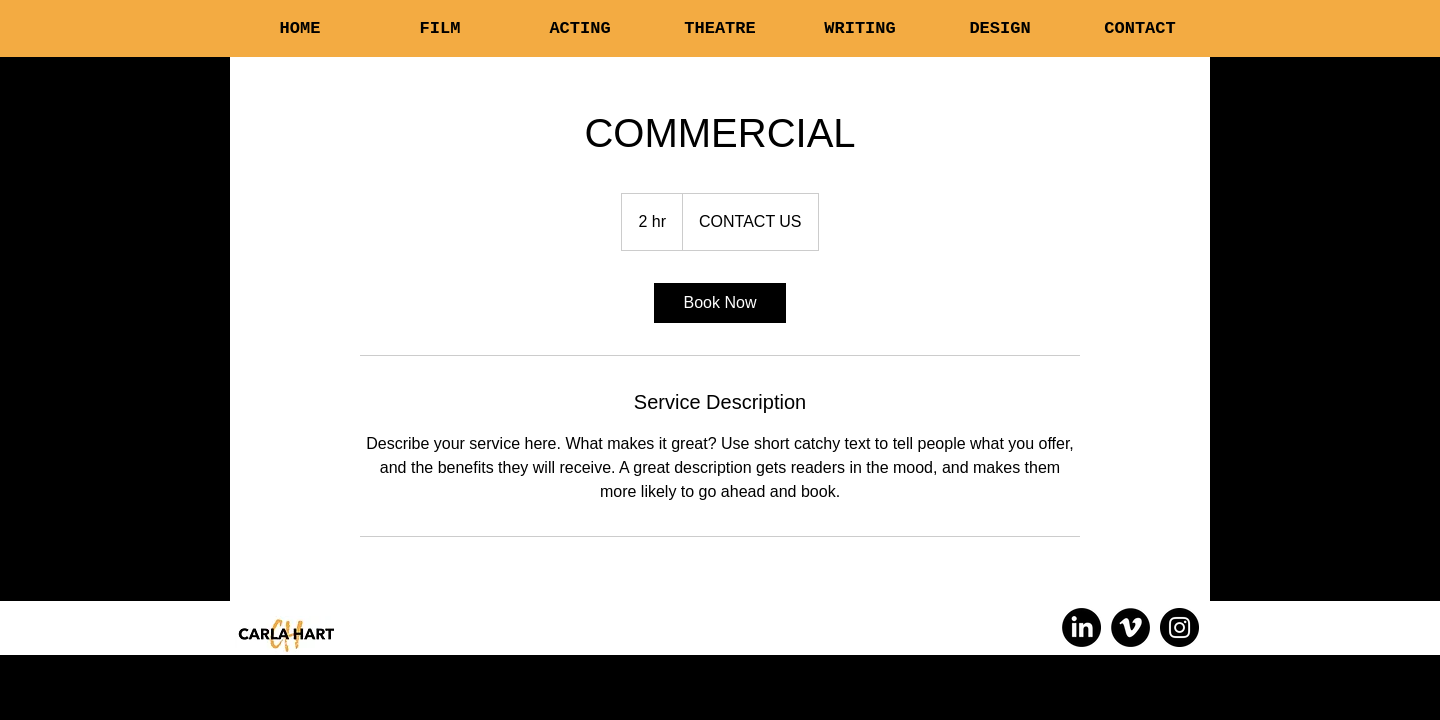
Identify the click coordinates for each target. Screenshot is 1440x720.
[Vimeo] (1130, 627)
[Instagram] (1179, 627)
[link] (720, 303)
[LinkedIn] (1081, 627)
